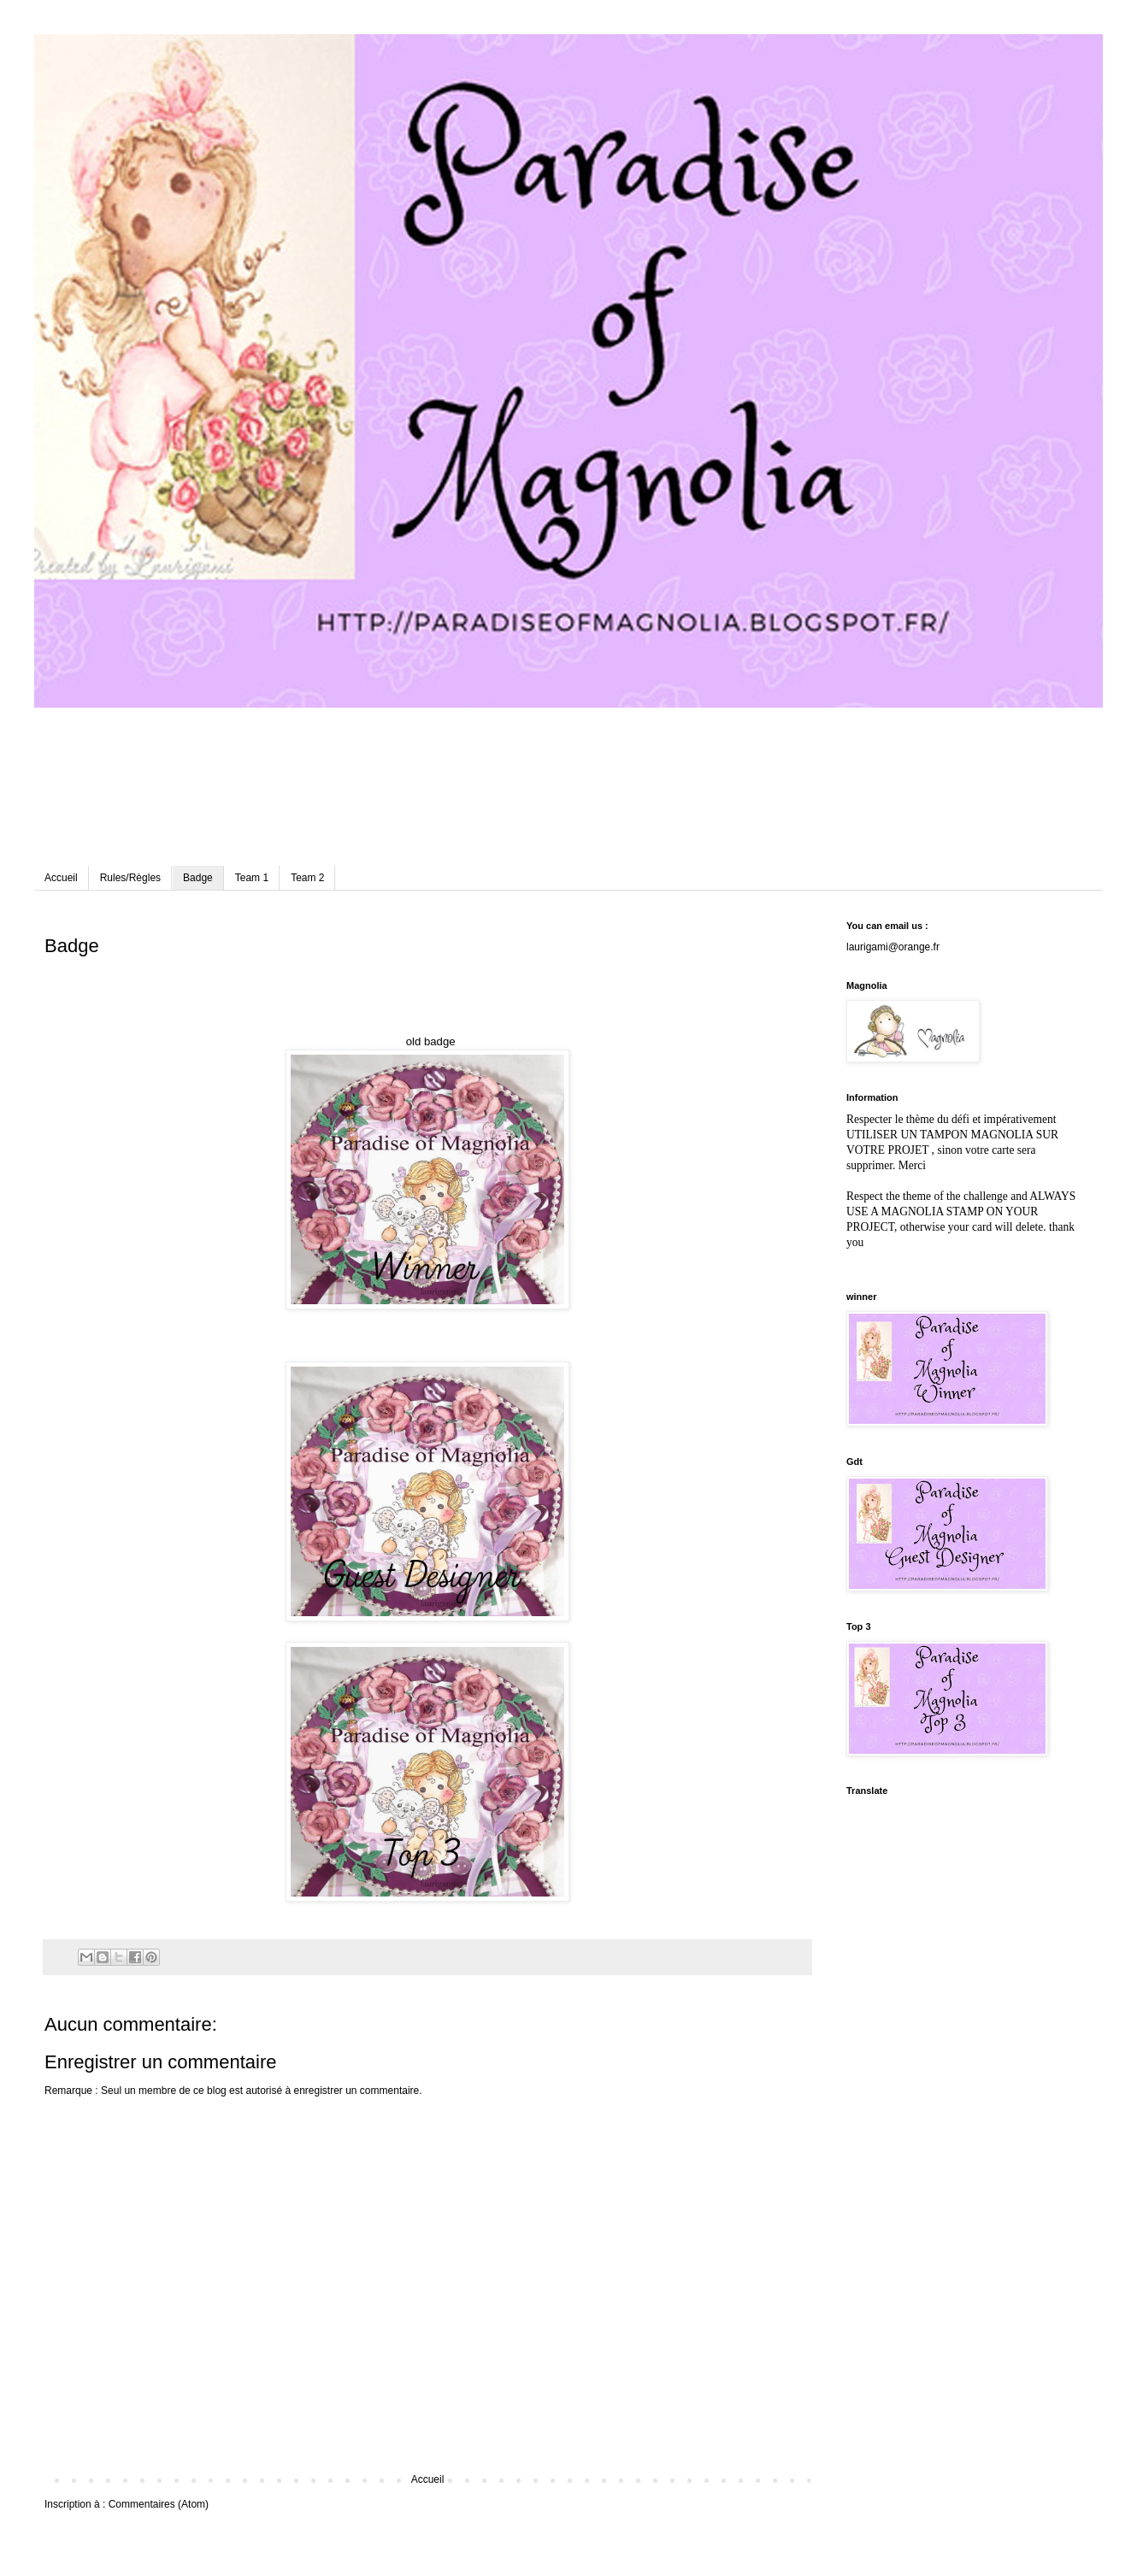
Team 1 (251, 878)
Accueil (61, 878)
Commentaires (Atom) (159, 2504)
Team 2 (307, 878)
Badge (198, 878)
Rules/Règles (130, 878)
